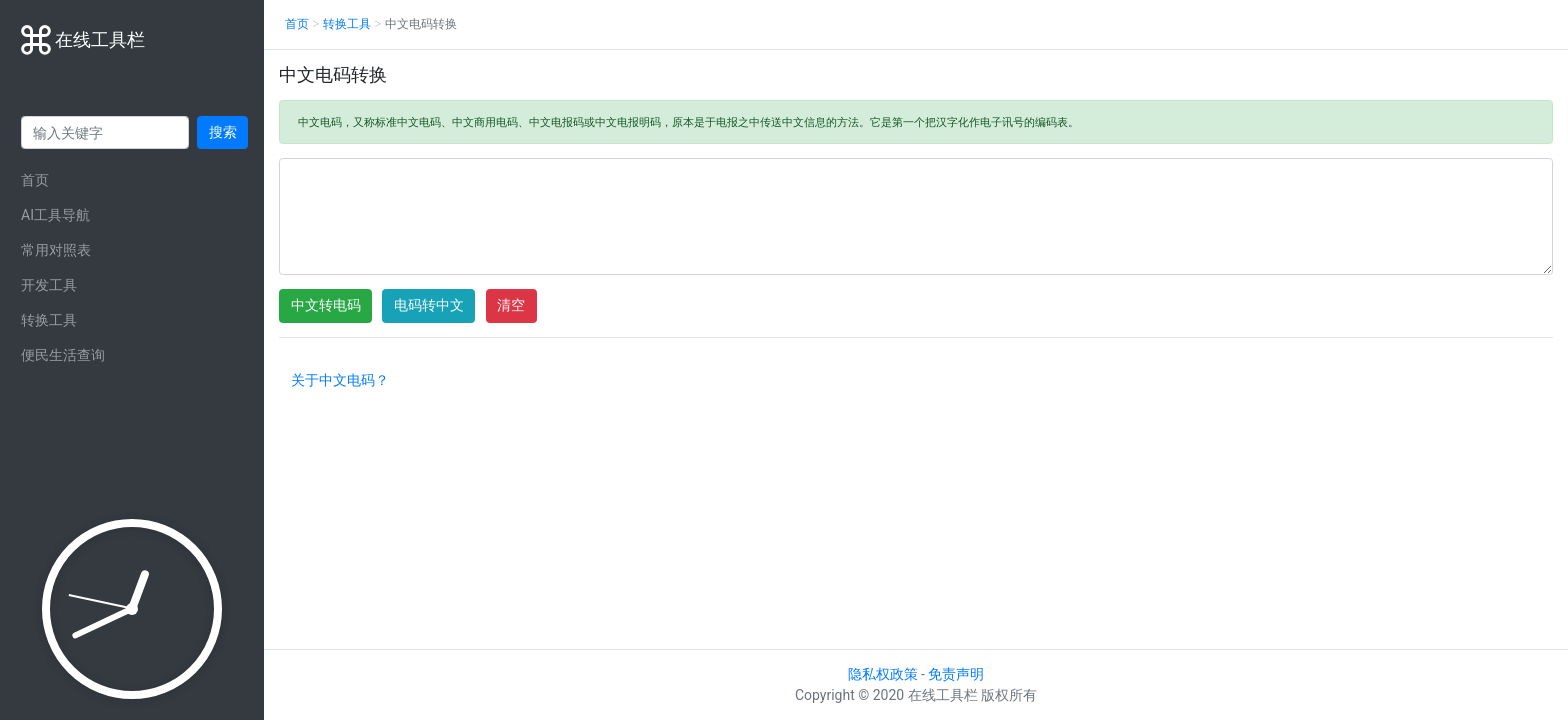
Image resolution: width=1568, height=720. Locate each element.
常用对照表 (56, 250)
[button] (339, 384)
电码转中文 (429, 305)
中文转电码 (326, 305)
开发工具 (49, 285)
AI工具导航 (55, 215)
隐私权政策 (883, 674)
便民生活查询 (63, 355)
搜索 (223, 132)
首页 (35, 180)
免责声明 (956, 674)
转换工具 (49, 320)
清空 (511, 305)
